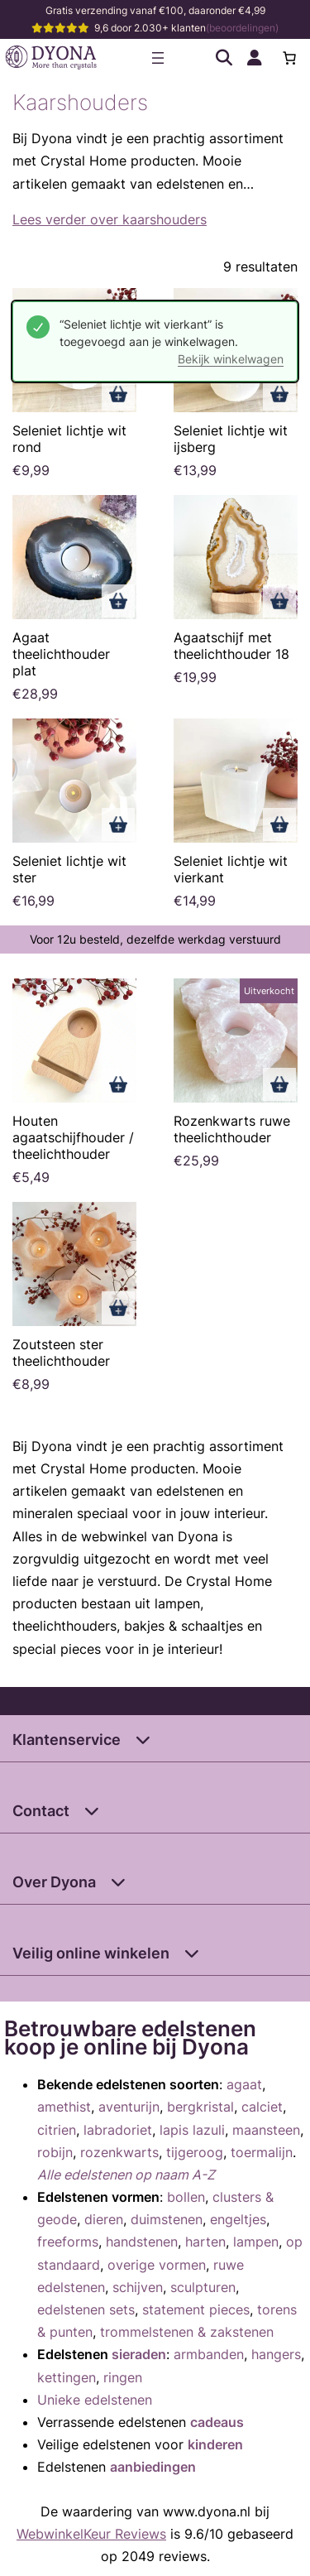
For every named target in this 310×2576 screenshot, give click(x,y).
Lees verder (279, 1084)
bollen (186, 2197)
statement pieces (196, 2309)
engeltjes (238, 2219)
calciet (262, 2106)
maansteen (266, 2130)
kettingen (66, 2377)
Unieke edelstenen (94, 2399)
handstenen (142, 2241)
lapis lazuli (192, 2130)
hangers (276, 2354)
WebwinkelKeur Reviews (91, 2534)
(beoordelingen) (242, 28)
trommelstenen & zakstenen (187, 2332)
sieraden (139, 2354)
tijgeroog (194, 2152)
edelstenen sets (86, 2309)
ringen (122, 2377)
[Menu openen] (158, 58)
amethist (64, 2106)
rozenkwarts (119, 2152)
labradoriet (117, 2130)
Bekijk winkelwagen (231, 359)
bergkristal (200, 2106)
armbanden (209, 2354)
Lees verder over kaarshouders (109, 219)
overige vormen (156, 2264)
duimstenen (167, 2219)
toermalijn (262, 2152)
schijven (137, 2287)
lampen (256, 2241)
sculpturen (203, 2287)
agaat (244, 2084)
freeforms (67, 2241)
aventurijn (129, 2106)
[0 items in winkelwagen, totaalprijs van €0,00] (289, 57)
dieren (103, 2219)
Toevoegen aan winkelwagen (118, 601)
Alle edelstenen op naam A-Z (126, 2174)
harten (205, 2241)
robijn (55, 2152)
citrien (56, 2130)
